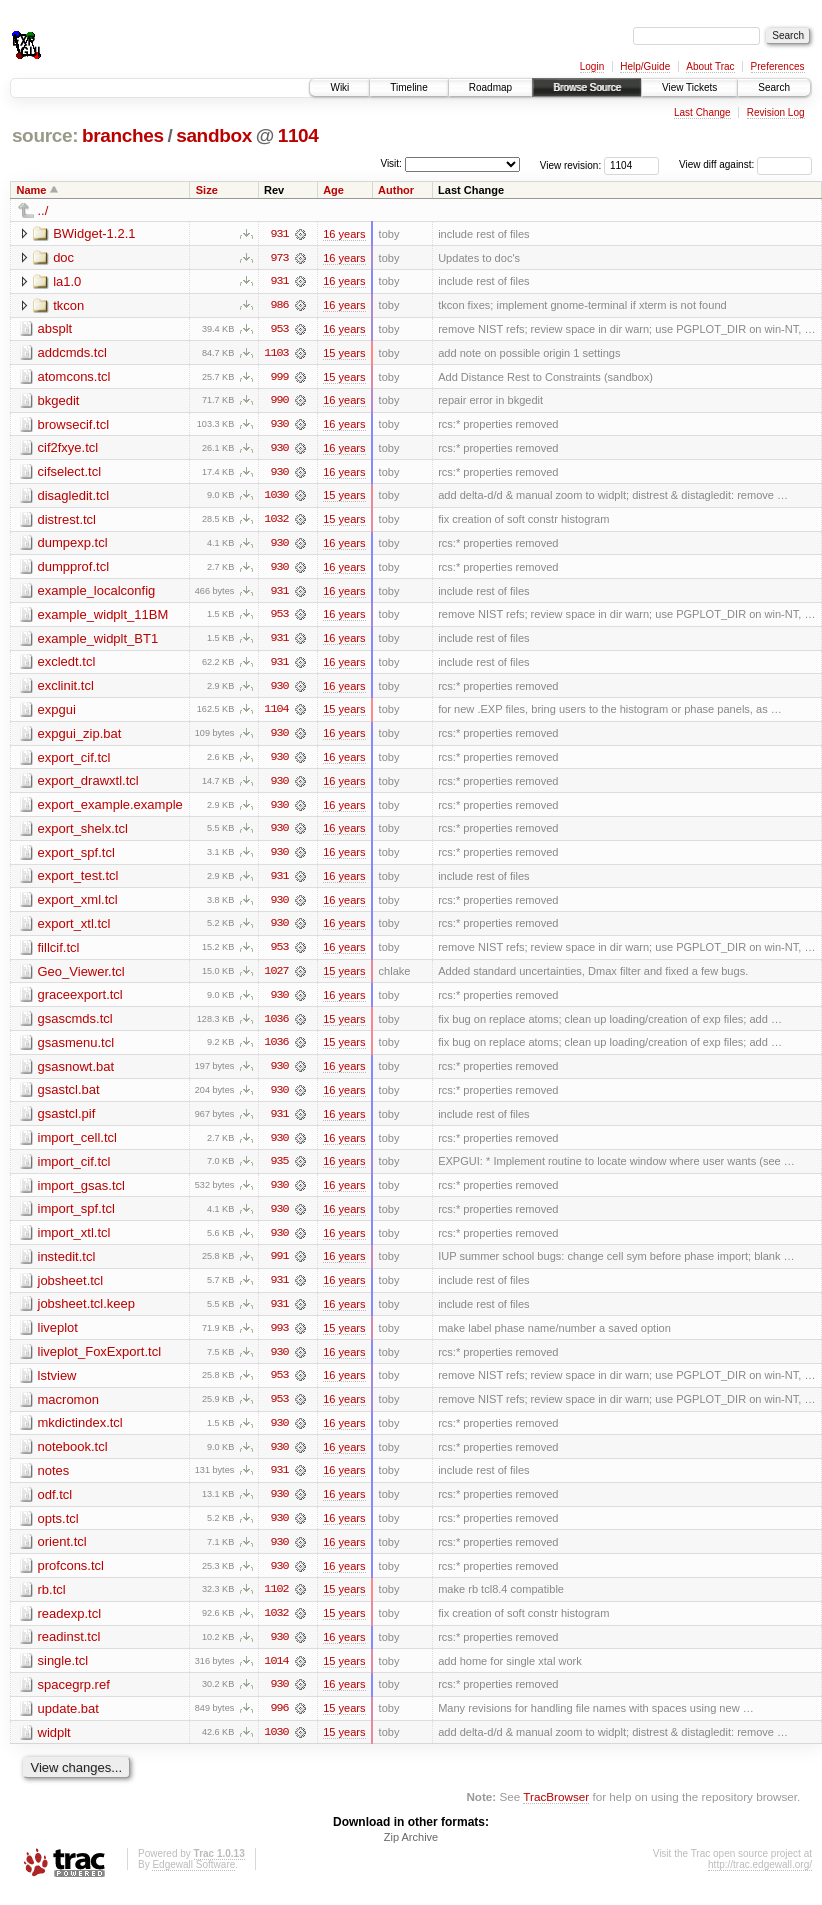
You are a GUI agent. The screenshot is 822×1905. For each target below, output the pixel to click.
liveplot (58, 1337)
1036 (276, 1026)
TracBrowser (556, 1810)
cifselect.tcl (70, 473)
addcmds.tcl (72, 353)
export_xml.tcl (78, 905)
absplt (55, 329)
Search (774, 87)
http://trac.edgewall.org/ (760, 1878)
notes (54, 1481)
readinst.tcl (69, 1649)
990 (279, 402)
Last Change (702, 112)
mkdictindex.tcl (80, 1433)
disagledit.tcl (74, 497)
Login (592, 66)
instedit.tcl (67, 1265)
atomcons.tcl (74, 377)
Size (207, 190)
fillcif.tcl (59, 953)
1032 (276, 522)
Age (333, 190)
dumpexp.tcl (73, 545)
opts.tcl (58, 1529)
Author (396, 190)
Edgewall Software (193, 1878)
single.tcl (63, 1673)
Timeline (408, 87)
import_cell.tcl (77, 1145)
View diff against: (745, 164)
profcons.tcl (71, 1577)
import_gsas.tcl (81, 1193)
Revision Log (776, 112)
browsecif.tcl (74, 425)
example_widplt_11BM (103, 617)
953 (279, 330)
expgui (57, 713)
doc (63, 257)
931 (279, 234)
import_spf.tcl (76, 1217)
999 (279, 378)
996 (279, 1722)
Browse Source (587, 87)
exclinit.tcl (66, 689)
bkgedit (59, 401)
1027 (276, 978)
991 (279, 1266)
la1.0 (67, 281)
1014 (276, 1674)
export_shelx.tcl (83, 833)
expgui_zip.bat (80, 737)
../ (43, 210)
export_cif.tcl (74, 761)
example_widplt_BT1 (98, 641)
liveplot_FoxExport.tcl (100, 1361)
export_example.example (110, 809)
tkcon (68, 305)
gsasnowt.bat (76, 1073)
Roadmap (490, 87)
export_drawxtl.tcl (88, 785)
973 (279, 258)
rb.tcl (52, 1601)
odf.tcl (55, 1505)
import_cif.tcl (74, 1169)
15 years (344, 354)
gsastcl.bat (69, 1097)
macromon (68, 1409)
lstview (57, 1385)
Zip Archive (411, 1851)
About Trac (710, 66)
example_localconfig (97, 593)
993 (279, 1338)
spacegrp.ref (74, 1697)
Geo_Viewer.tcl (81, 977)
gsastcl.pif (67, 1121)
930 (279, 426)
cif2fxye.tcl (68, 449)
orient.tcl (62, 1553)
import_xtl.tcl (74, 1241)
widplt (54, 1745)
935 (279, 1170)
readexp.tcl (70, 1625)
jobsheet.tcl (71, 1289)
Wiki (339, 87)
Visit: (391, 163)
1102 (276, 1602)
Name (32, 190)
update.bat (68, 1721)
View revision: (571, 164)
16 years (344, 234)
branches (123, 135)
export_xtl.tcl (74, 929)
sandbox (214, 135)
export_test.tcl (78, 881)
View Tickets (689, 87)
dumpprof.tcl (74, 569)
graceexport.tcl (80, 1001)
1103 (276, 354)
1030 (276, 498)
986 (279, 306)
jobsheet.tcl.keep (87, 1313)
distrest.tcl (67, 521)
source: (45, 135)
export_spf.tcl (76, 857)
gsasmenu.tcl (76, 1049)
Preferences (778, 66)
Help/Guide (645, 66)
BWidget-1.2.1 (94, 233)
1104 (298, 135)
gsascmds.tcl (75, 1025)
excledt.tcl (67, 665)
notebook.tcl (73, 1457)
